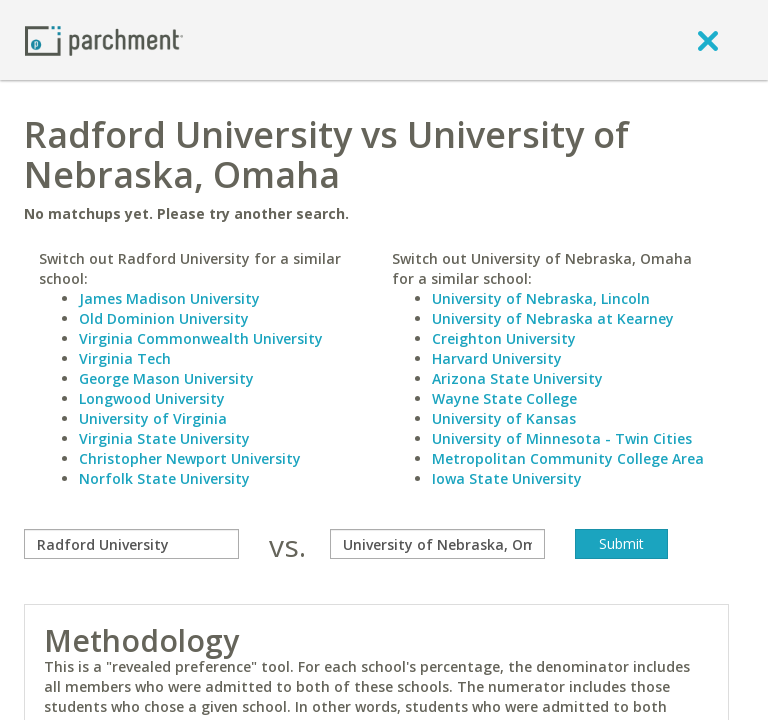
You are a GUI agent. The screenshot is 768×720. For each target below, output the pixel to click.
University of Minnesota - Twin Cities (562, 438)
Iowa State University (507, 478)
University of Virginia (153, 418)
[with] (437, 544)
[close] (708, 40)
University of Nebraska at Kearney (553, 318)
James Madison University (169, 298)
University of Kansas (504, 418)
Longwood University (152, 398)
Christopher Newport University (190, 458)
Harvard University (497, 358)
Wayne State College (504, 398)
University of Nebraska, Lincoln (541, 298)
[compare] (131, 544)
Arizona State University (517, 378)
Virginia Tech (125, 358)
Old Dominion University (164, 318)
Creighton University (504, 338)
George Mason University (166, 378)
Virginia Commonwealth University (201, 338)
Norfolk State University (164, 478)
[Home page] (104, 39)
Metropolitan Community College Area (568, 458)
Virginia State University (164, 438)
